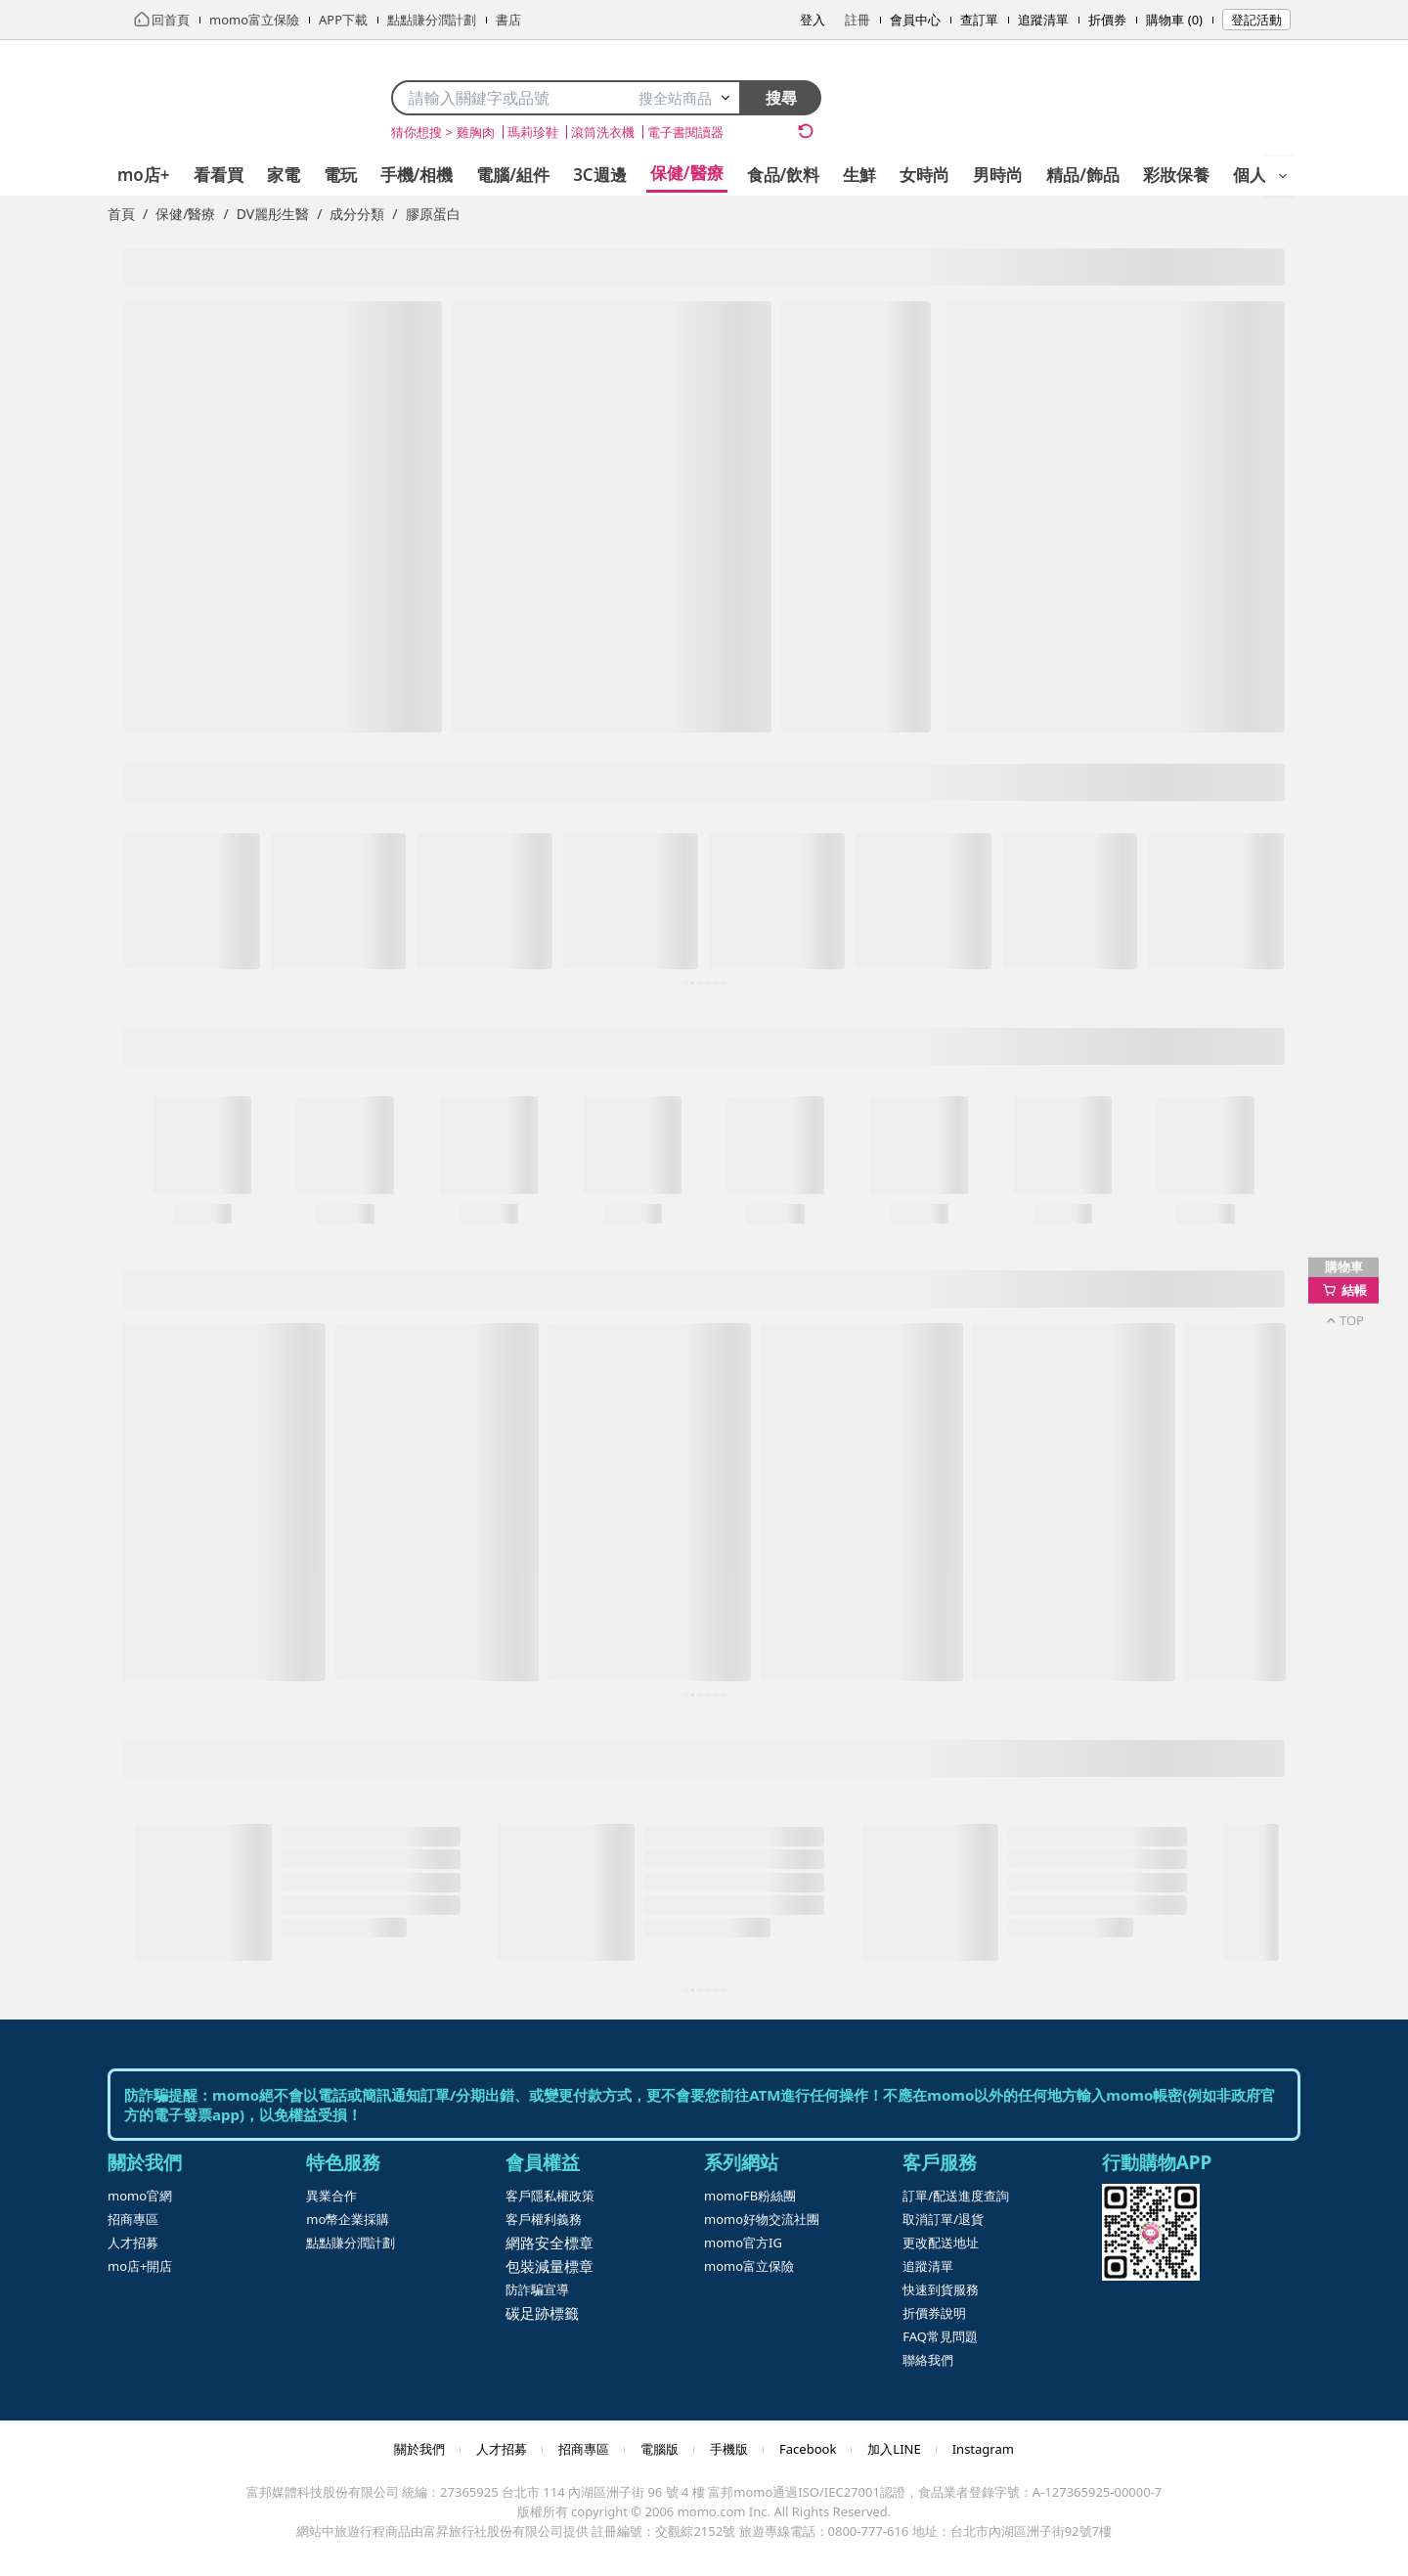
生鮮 (859, 174)
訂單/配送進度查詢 (955, 2195)
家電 (283, 174)
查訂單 (979, 19)
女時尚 (924, 174)
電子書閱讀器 (685, 132)
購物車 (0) (1174, 19)
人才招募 (133, 2242)
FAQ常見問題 (940, 2336)
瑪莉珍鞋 (532, 132)
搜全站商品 (684, 98)
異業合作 (331, 2195)
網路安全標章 (550, 2242)
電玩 (340, 174)
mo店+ (143, 174)
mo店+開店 (140, 2266)
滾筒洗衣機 (603, 132)
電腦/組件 (513, 174)
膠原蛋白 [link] (433, 213)
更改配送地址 (940, 2242)
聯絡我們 (927, 2360)
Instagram (983, 2449)
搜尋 (781, 98)
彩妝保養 (1176, 174)
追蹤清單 (1043, 19)
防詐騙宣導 (537, 2289)
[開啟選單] (1282, 176)
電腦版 (659, 2449)
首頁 (121, 213)
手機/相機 (417, 174)
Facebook (807, 2449)
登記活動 (1256, 19)
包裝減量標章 (550, 2266)
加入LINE (893, 2449)
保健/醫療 (687, 172)
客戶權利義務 (544, 2219)
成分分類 (357, 213)
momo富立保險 (749, 2266)
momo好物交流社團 (761, 2219)
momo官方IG (743, 2242)
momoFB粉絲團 (750, 2195)
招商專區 (133, 2219)
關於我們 (419, 2449)
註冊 (857, 19)
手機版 (729, 2449)
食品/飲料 (783, 174)
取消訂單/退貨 (943, 2219)
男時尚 (998, 174)
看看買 (218, 174)
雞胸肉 (476, 132)
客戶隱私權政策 (550, 2195)
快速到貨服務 (940, 2289)
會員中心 (915, 19)
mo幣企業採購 (347, 2219)
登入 (812, 19)
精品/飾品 (1083, 174)
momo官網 (140, 2195)
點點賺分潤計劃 (350, 2242)
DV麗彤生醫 (273, 213)
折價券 (1107, 19)
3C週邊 (600, 174)
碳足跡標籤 (542, 2313)
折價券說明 (934, 2313)
